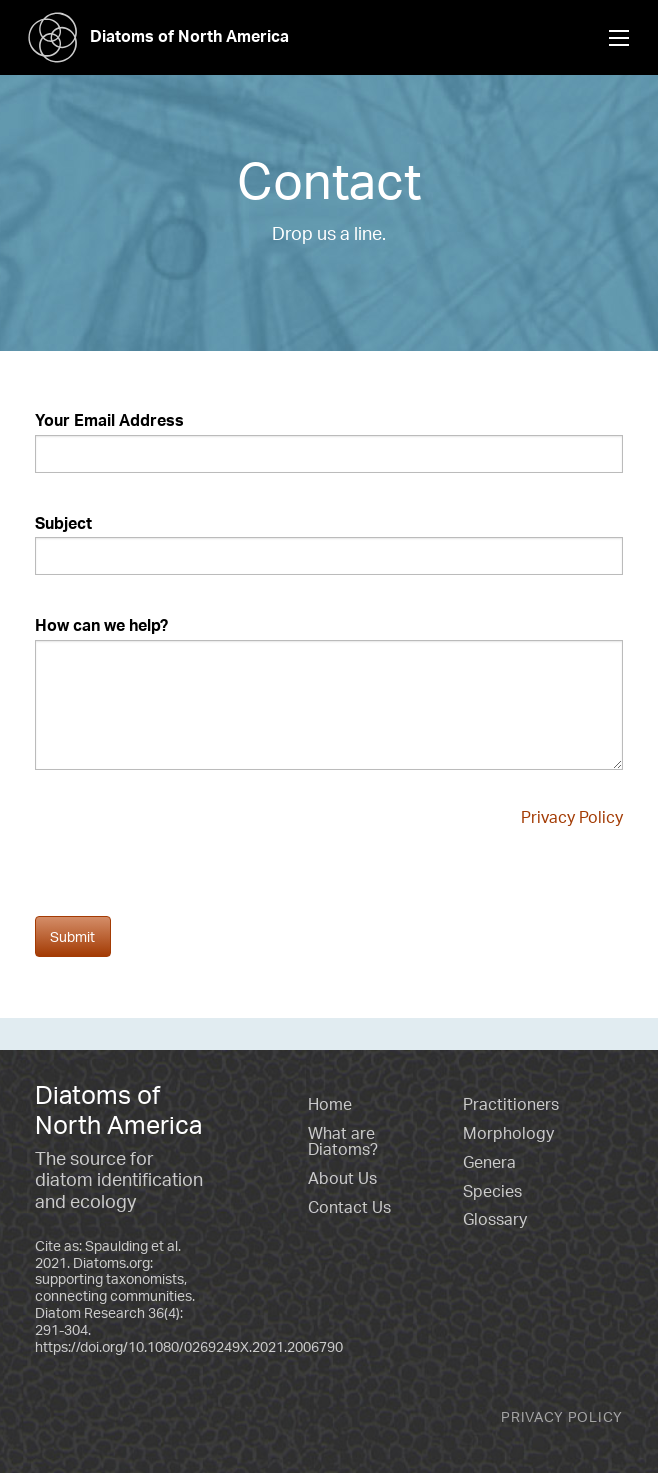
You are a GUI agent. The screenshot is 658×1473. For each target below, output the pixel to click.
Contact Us (349, 1207)
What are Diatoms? (343, 1141)
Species (492, 1191)
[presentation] (187, 877)
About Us (342, 1178)
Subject (63, 523)
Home (330, 1104)
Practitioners (511, 1104)
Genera (489, 1162)
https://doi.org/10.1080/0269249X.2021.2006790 (189, 1346)
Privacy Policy (572, 817)
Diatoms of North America (152, 36)
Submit (72, 936)
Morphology (508, 1133)
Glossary (495, 1219)
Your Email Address (109, 420)
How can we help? (101, 625)
